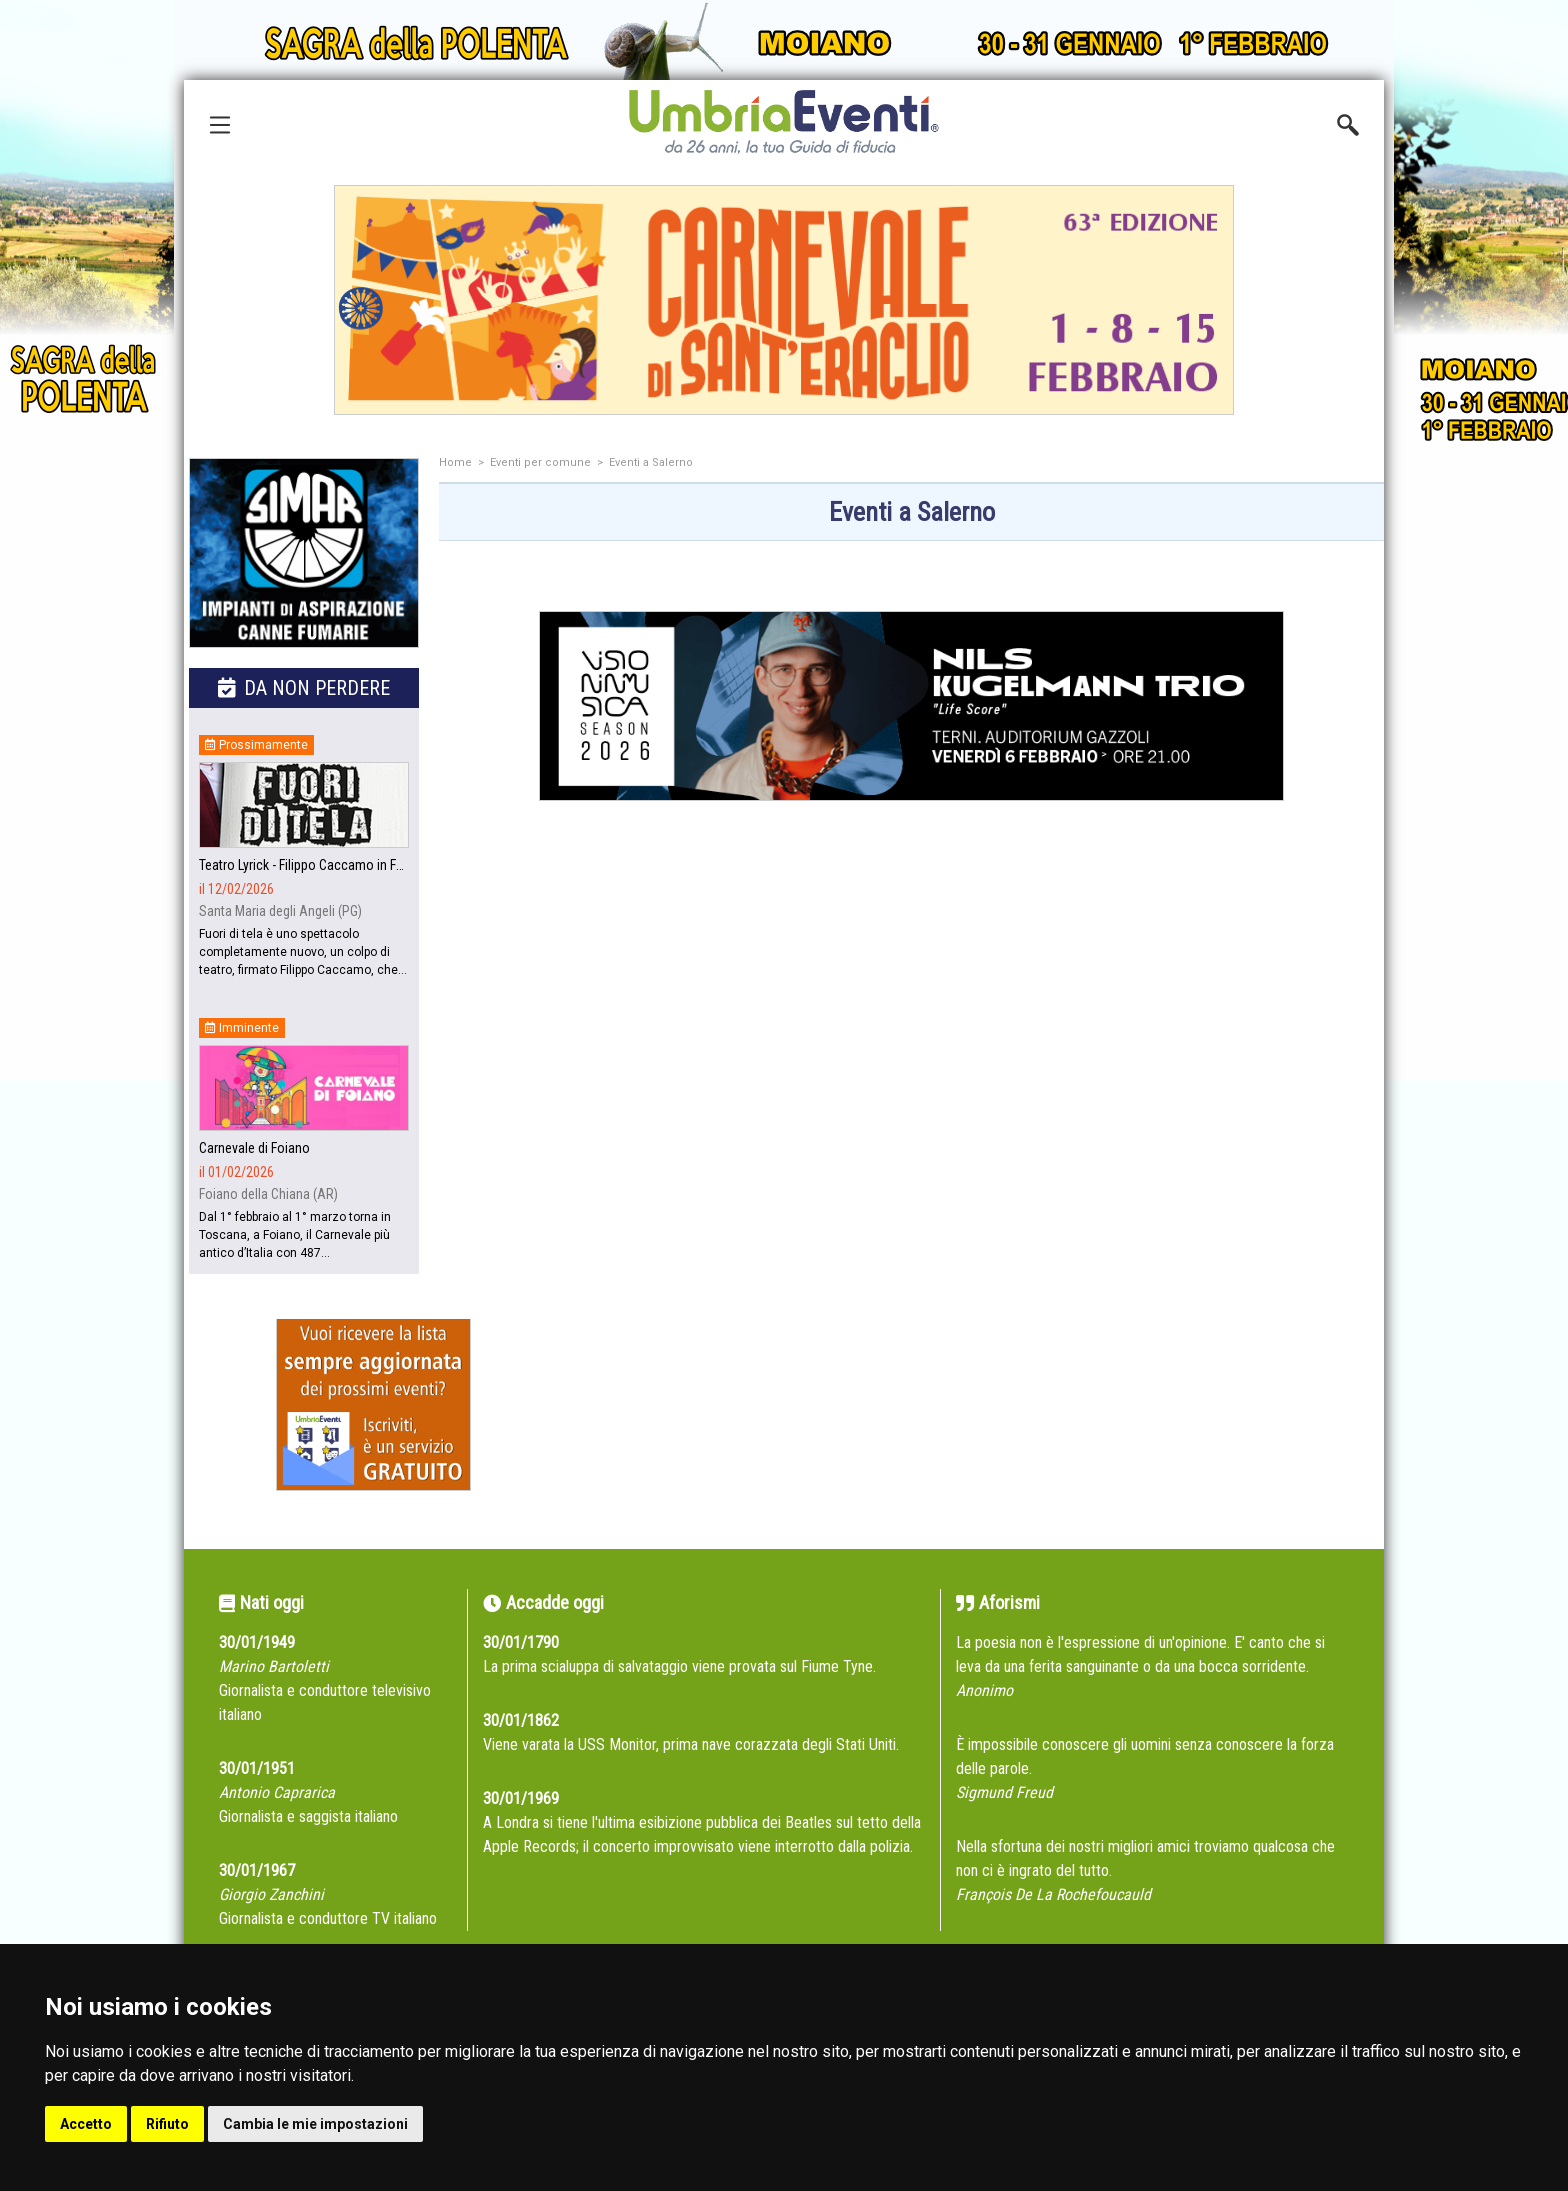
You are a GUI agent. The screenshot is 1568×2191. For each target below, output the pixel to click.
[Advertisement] (911, 1027)
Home (455, 462)
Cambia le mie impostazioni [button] (315, 2124)
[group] (784, 300)
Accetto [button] (86, 2124)
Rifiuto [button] (167, 2124)
